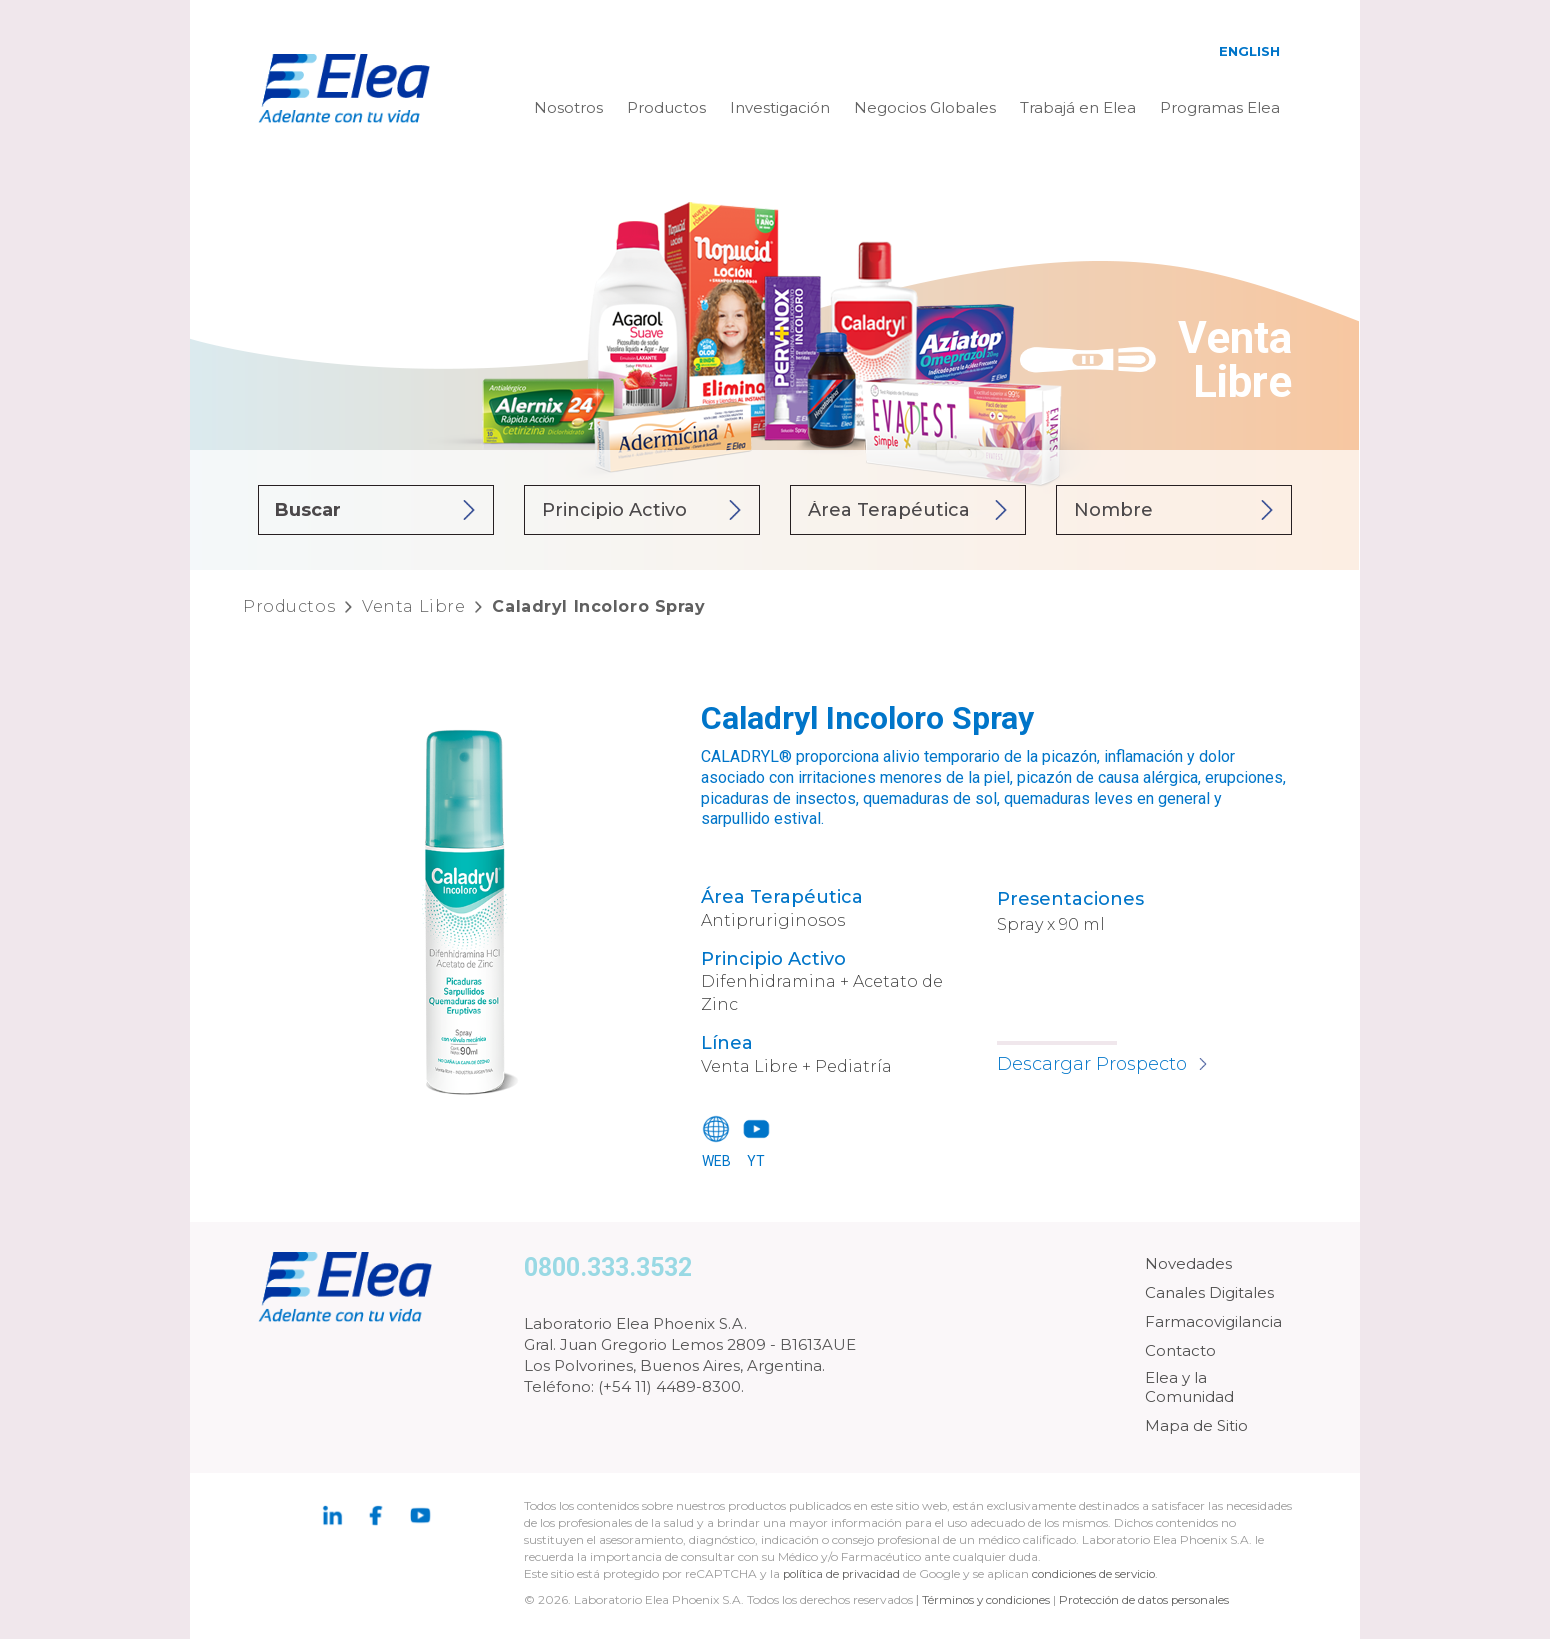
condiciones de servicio (1099, 1573)
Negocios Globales (925, 107)
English (1249, 51)
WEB (716, 1161)
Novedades (1188, 1263)
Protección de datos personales (1150, 1599)
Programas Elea (1220, 107)
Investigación (780, 107)
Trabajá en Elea (1078, 107)
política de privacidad (845, 1573)
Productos (666, 107)
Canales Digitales (1209, 1292)
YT (756, 1161)
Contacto (1180, 1350)
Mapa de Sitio (1196, 1425)
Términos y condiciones (988, 1599)
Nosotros (568, 107)
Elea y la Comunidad (1189, 1387)
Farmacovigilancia (1213, 1321)
